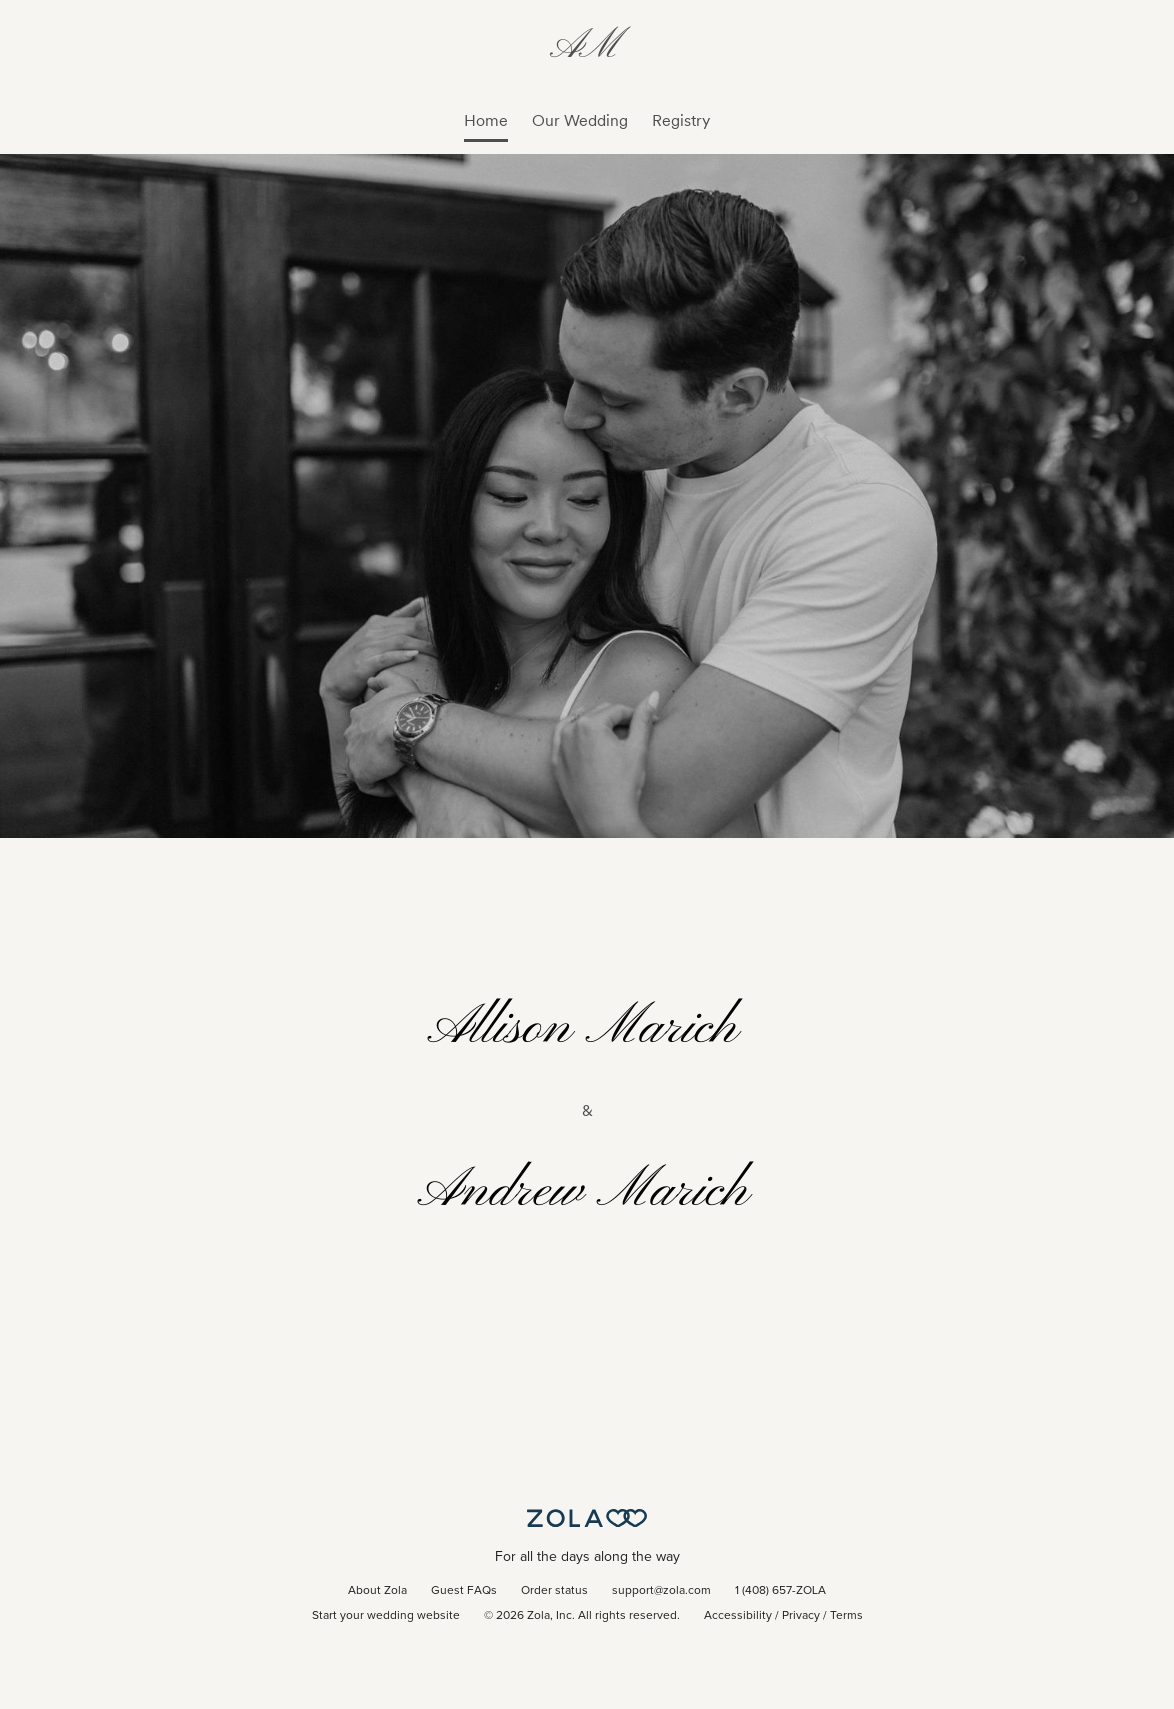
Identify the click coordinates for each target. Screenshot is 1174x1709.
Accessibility (738, 1616)
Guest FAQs (464, 1591)
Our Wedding (580, 120)
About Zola (377, 1591)
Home (486, 120)
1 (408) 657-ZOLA (780, 1591)
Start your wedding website (386, 1616)
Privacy (801, 1616)
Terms (846, 1616)
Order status (554, 1591)
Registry (681, 120)
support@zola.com (661, 1591)
